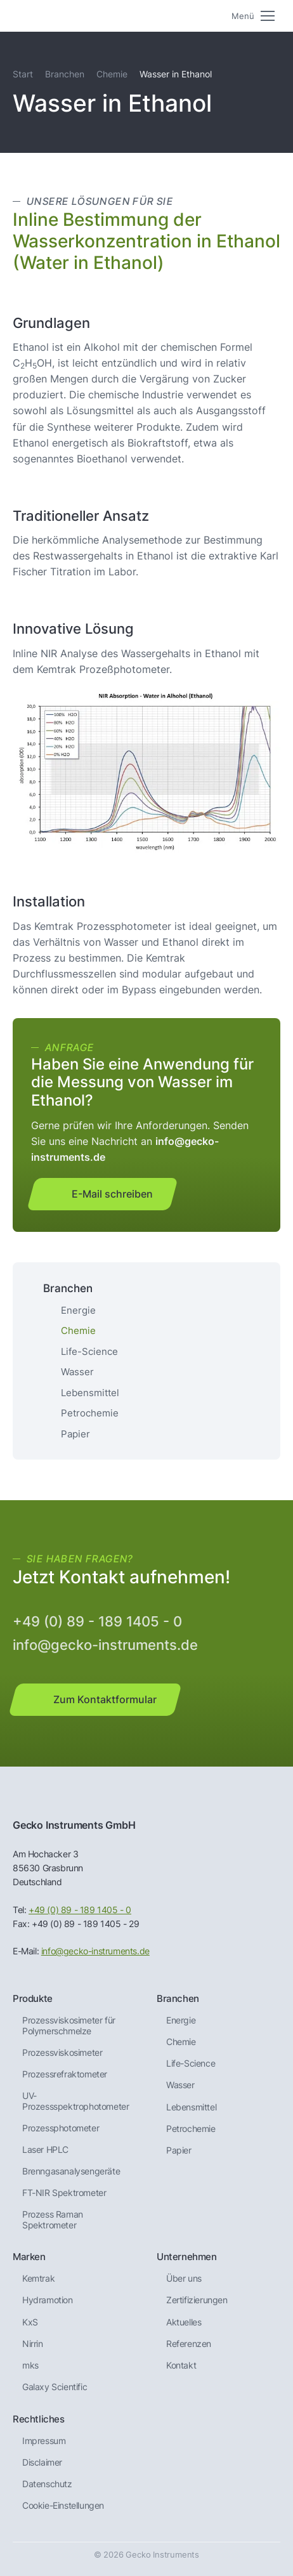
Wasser (77, 1372)
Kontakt (181, 2365)
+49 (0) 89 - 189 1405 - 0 (97, 1621)
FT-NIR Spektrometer (64, 2193)
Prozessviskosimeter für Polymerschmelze (68, 2025)
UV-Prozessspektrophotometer (75, 2101)
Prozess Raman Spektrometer (52, 2219)
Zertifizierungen (197, 2300)
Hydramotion (47, 2300)
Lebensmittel (90, 1393)
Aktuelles (183, 2322)
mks (30, 2365)
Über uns (184, 2278)
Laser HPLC (45, 2150)
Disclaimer (42, 2462)
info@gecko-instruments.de (105, 1645)
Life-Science (89, 1351)
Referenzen (188, 2344)
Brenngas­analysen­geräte (71, 2171)
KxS (30, 2322)
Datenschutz (47, 2484)
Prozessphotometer (60, 2128)
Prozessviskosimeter (62, 2053)
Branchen (64, 74)
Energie (78, 1310)
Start (23, 74)
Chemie (111, 74)
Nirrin (32, 2344)
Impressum (43, 2441)
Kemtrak (38, 2278)
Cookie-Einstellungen (63, 2506)
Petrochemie (90, 1413)
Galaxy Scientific (54, 2387)
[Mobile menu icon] (253, 16)
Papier (75, 1434)
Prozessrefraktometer (64, 2074)
